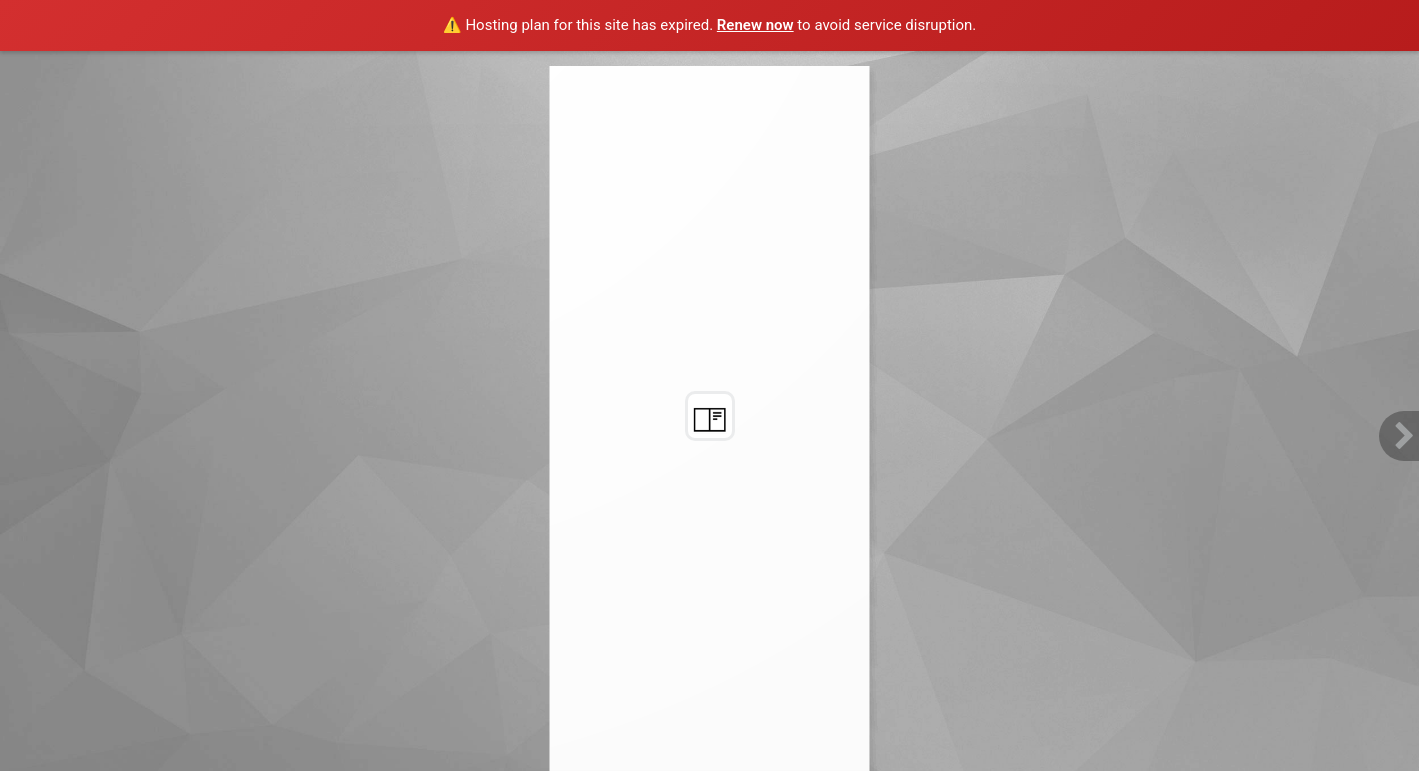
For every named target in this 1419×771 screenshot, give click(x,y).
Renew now (755, 25)
